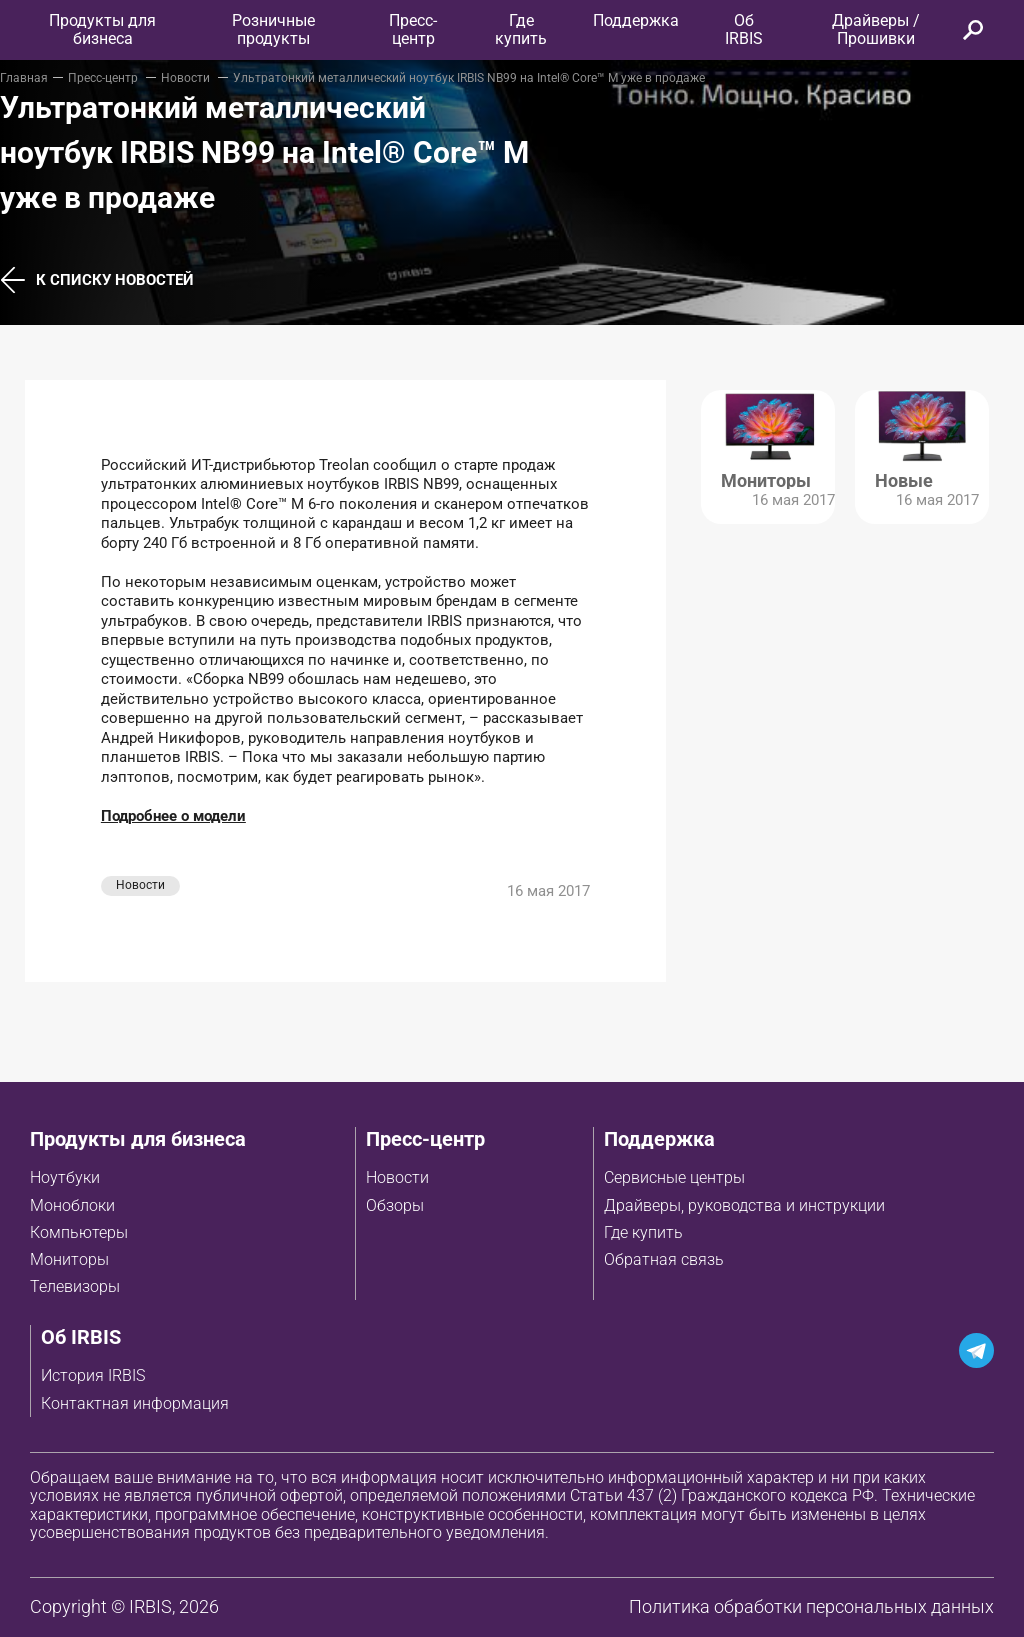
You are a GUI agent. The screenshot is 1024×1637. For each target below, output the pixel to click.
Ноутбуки (65, 1177)
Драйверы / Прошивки (876, 29)
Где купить (643, 1232)
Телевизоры (75, 1286)
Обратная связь (664, 1259)
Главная (24, 78)
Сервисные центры (674, 1177)
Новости (187, 78)
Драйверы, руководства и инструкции (744, 1205)
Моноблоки (72, 1205)
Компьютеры (79, 1232)
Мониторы (69, 1259)
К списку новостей (97, 280)
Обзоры (395, 1205)
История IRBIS (93, 1375)
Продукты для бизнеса (138, 1139)
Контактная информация (135, 1403)
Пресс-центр (413, 29)
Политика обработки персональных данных (811, 1606)
